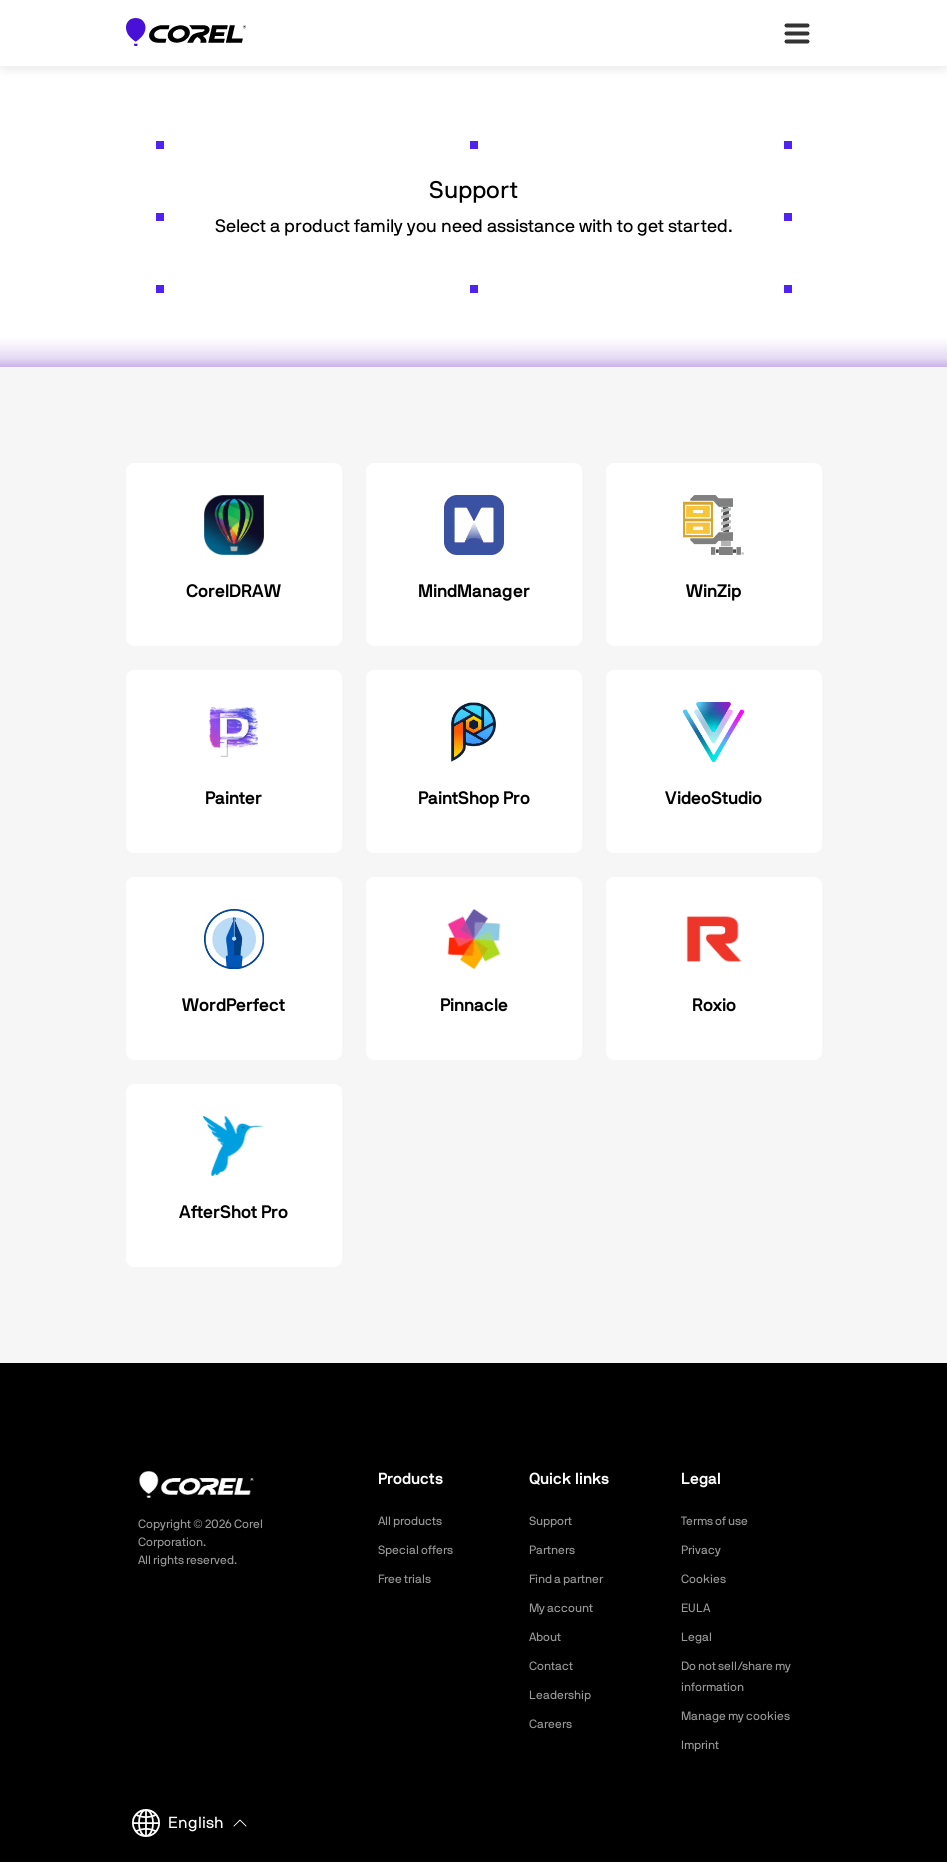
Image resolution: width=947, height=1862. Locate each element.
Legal (698, 1637)
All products (415, 1521)
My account (566, 1608)
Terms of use (721, 1521)
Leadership (564, 1695)
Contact (554, 1666)
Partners (556, 1550)
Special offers (421, 1550)
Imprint (703, 1745)
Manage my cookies (744, 1716)
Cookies (706, 1579)
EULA (698, 1608)
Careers (554, 1724)
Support (554, 1521)
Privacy (704, 1550)
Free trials (409, 1579)
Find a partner (573, 1579)
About (548, 1637)
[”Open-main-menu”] (797, 33)
